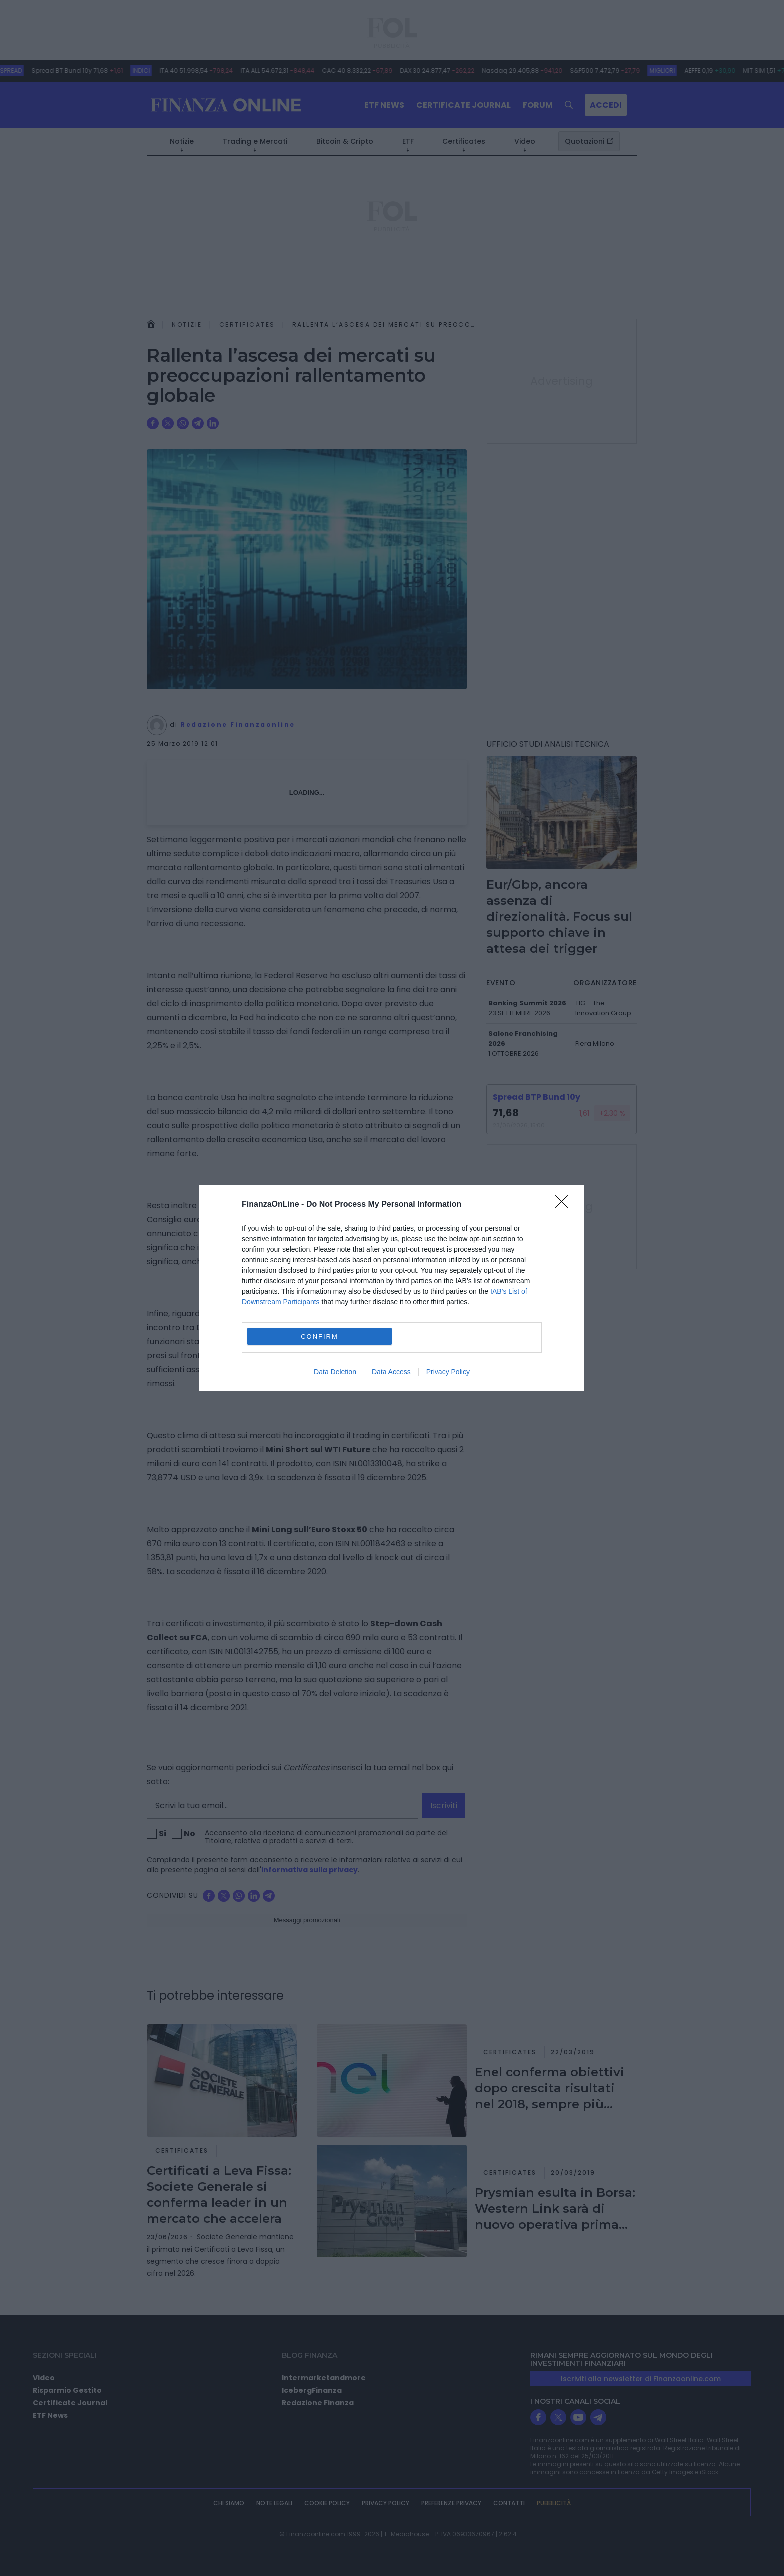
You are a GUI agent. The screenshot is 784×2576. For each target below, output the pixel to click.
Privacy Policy (448, 1372)
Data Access (391, 1372)
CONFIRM (319, 1336)
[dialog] (392, 1288)
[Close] (565, 1204)
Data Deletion (335, 1372)
